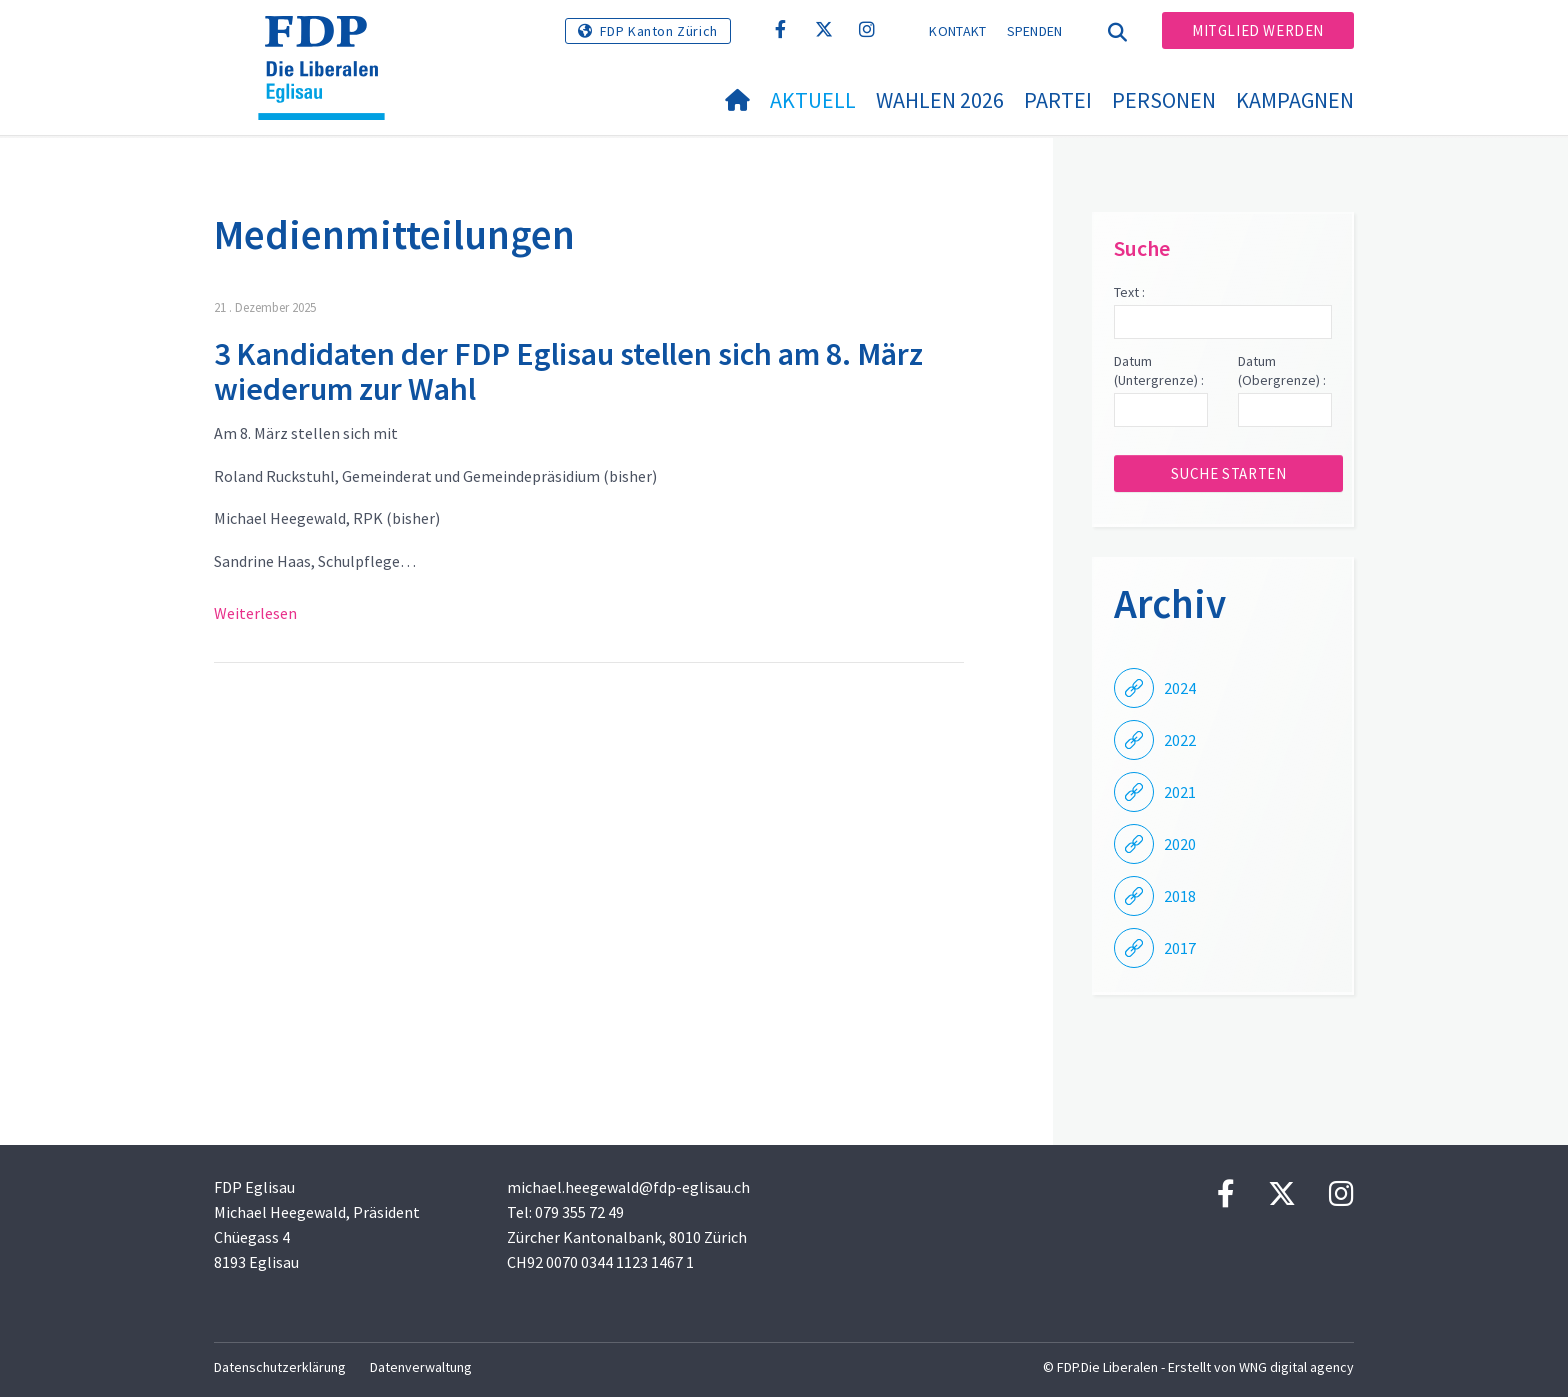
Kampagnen (1295, 100)
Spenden (1035, 31)
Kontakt (957, 31)
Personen (1164, 100)
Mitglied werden (1258, 30)
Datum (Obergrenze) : (1282, 371)
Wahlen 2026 (940, 100)
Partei (1058, 100)
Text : (1129, 292)
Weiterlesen (255, 613)
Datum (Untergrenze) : (1159, 371)
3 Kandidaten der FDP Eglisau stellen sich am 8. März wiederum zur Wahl (568, 371)
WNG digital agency (1296, 1367)
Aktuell (813, 100)
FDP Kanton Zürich (659, 31)
